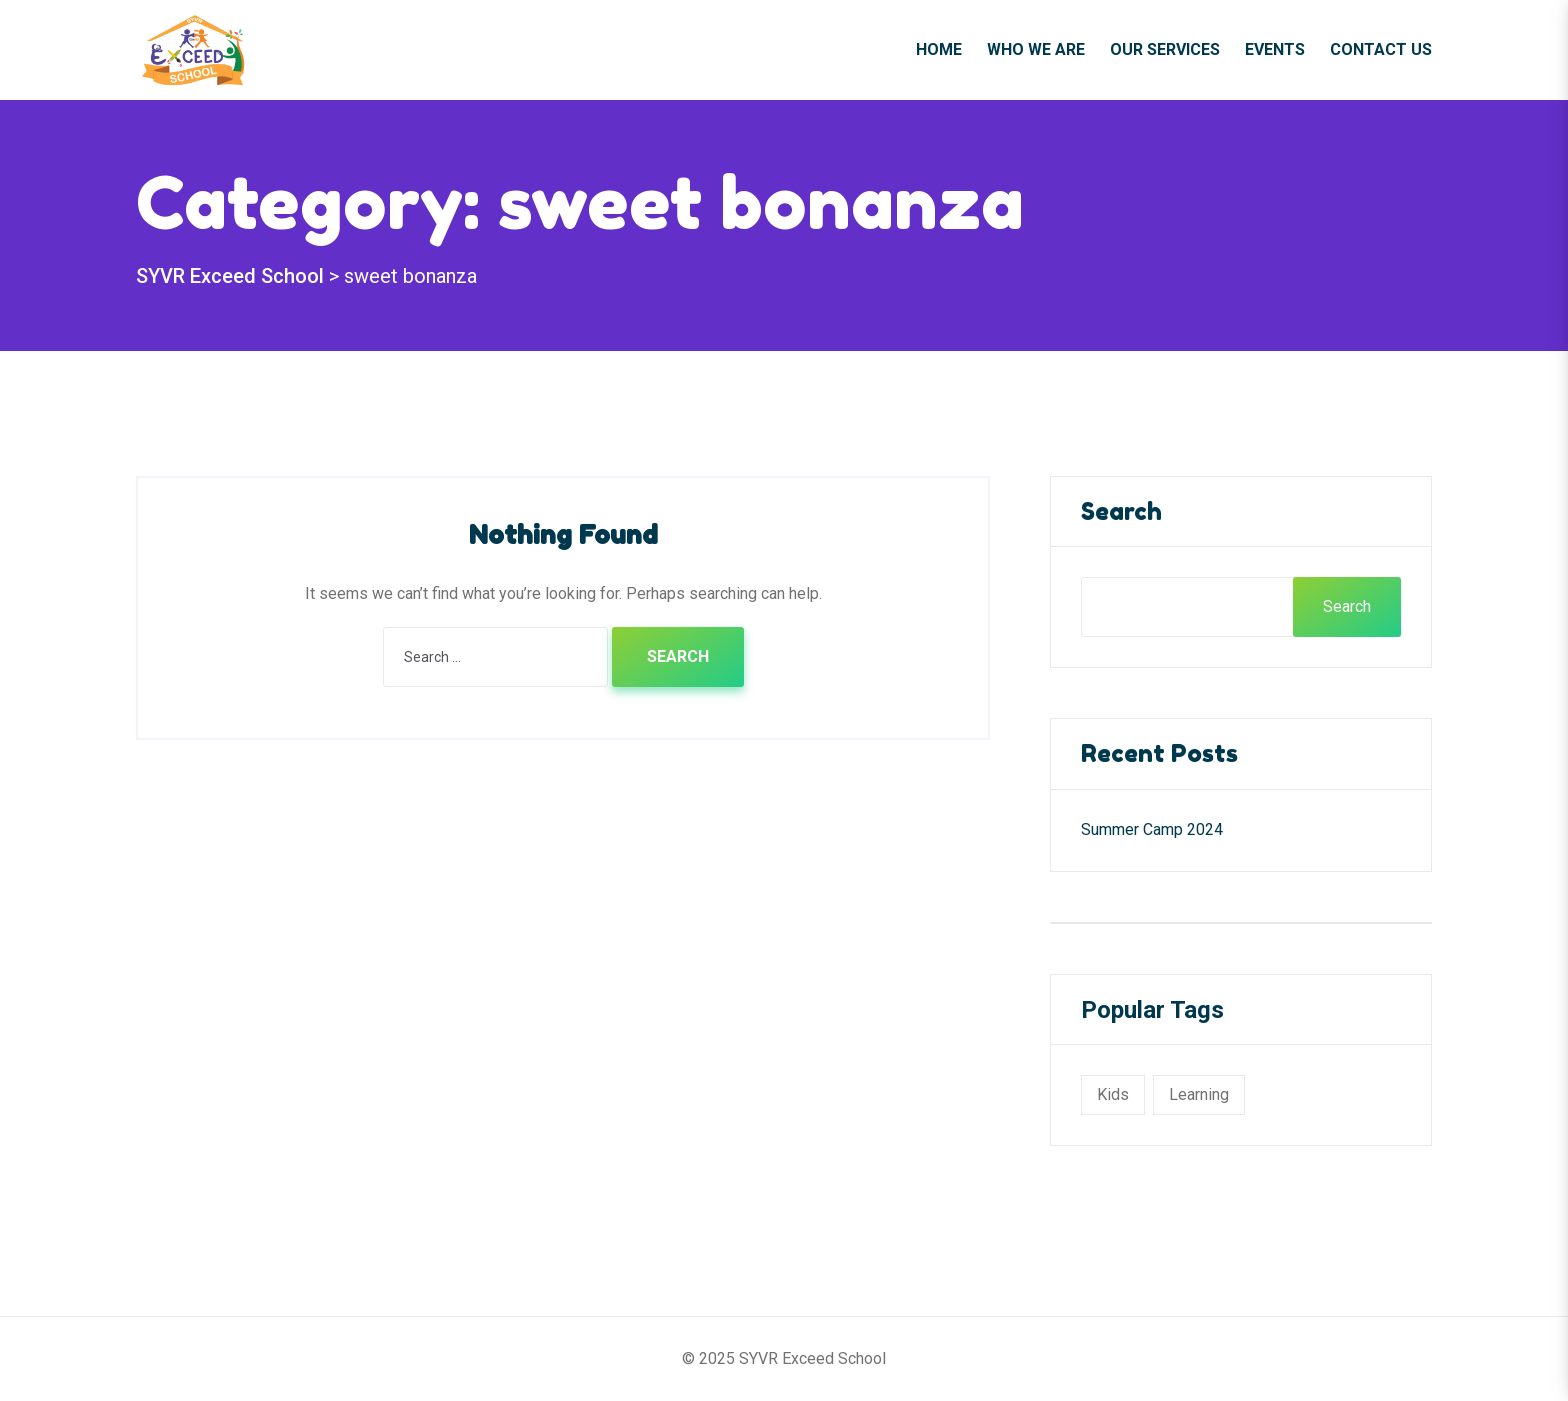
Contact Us (1381, 49)
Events (1275, 49)
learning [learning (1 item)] (1199, 1094)
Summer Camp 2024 (1152, 829)
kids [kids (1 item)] (1113, 1094)
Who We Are (1036, 49)
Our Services (1165, 49)
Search (1121, 511)
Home (939, 49)
